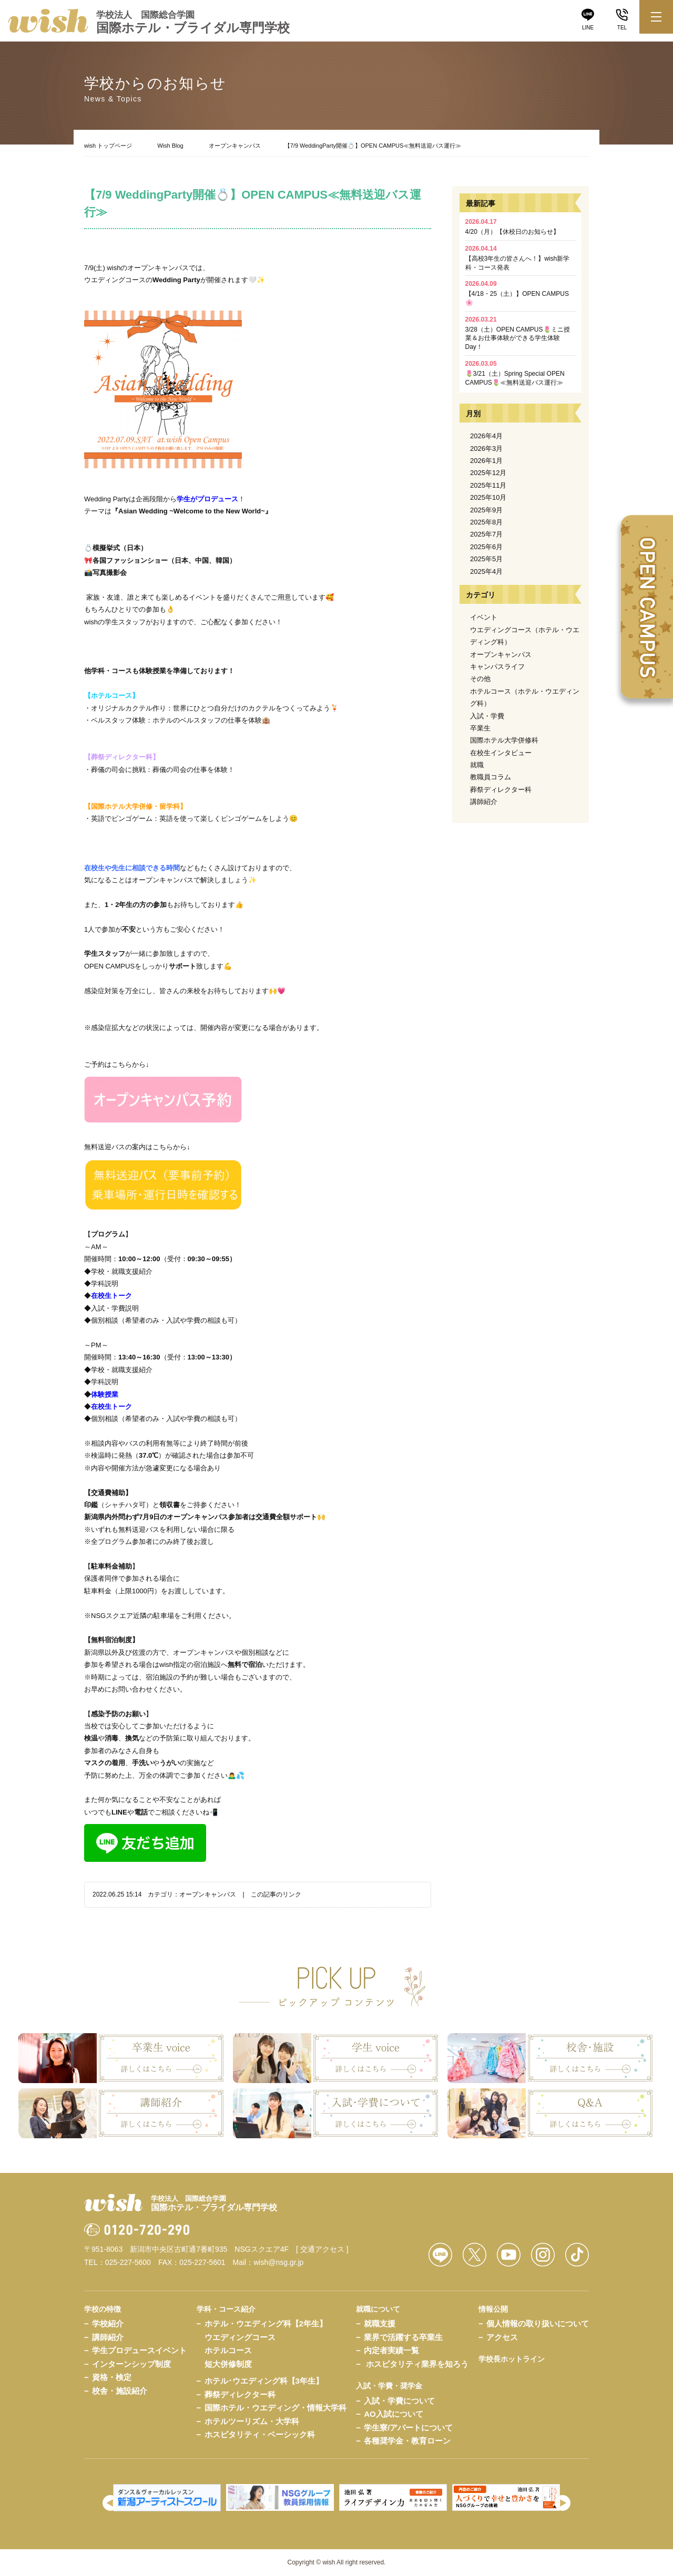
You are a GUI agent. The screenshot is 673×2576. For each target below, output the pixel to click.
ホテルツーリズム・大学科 (252, 2421)
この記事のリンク (276, 1894)
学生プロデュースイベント (139, 2350)
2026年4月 (486, 436)
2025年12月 (488, 473)
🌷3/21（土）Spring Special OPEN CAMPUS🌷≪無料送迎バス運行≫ (515, 373)
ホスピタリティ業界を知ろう (417, 2363)
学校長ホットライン (511, 2359)
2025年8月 (486, 522)
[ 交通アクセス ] (322, 2249)
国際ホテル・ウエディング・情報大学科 (275, 2407)
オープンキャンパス (235, 145)
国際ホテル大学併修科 (504, 740)
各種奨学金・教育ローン (407, 2440)
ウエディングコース (240, 2337)
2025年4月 (486, 571)
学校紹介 (108, 2323)
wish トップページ (108, 145)
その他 (480, 679)
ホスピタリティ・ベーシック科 (260, 2434)
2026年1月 (486, 461)
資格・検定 (111, 2377)
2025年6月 (486, 547)
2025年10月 (488, 497)
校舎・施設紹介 (119, 2390)
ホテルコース (228, 2350)
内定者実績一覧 (391, 2350)
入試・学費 (487, 716)
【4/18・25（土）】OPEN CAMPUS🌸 (517, 293)
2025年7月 (486, 534)
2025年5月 (486, 559)
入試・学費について (399, 2400)
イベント (483, 617)
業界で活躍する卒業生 (403, 2337)
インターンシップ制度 (131, 2363)
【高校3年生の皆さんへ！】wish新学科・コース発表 (517, 258)
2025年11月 (488, 485)
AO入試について (393, 2413)
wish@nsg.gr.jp (278, 2262)
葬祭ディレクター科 (501, 790)
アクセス (502, 2337)
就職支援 (379, 2323)
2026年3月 (486, 448)
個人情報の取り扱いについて (537, 2323)
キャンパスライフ (497, 667)
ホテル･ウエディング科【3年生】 (264, 2380)
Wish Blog (170, 145)
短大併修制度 (228, 2363)
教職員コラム (490, 777)
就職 (477, 765)
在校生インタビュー (501, 753)
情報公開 (493, 2309)
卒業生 (480, 728)
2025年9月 (486, 510)
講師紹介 (483, 802)
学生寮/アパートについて (408, 2427)
